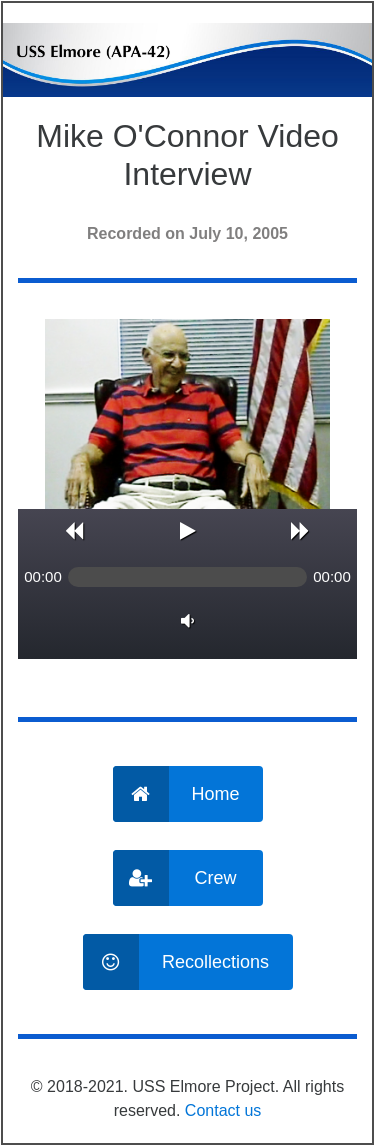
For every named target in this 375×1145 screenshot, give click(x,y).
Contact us (223, 1110)
